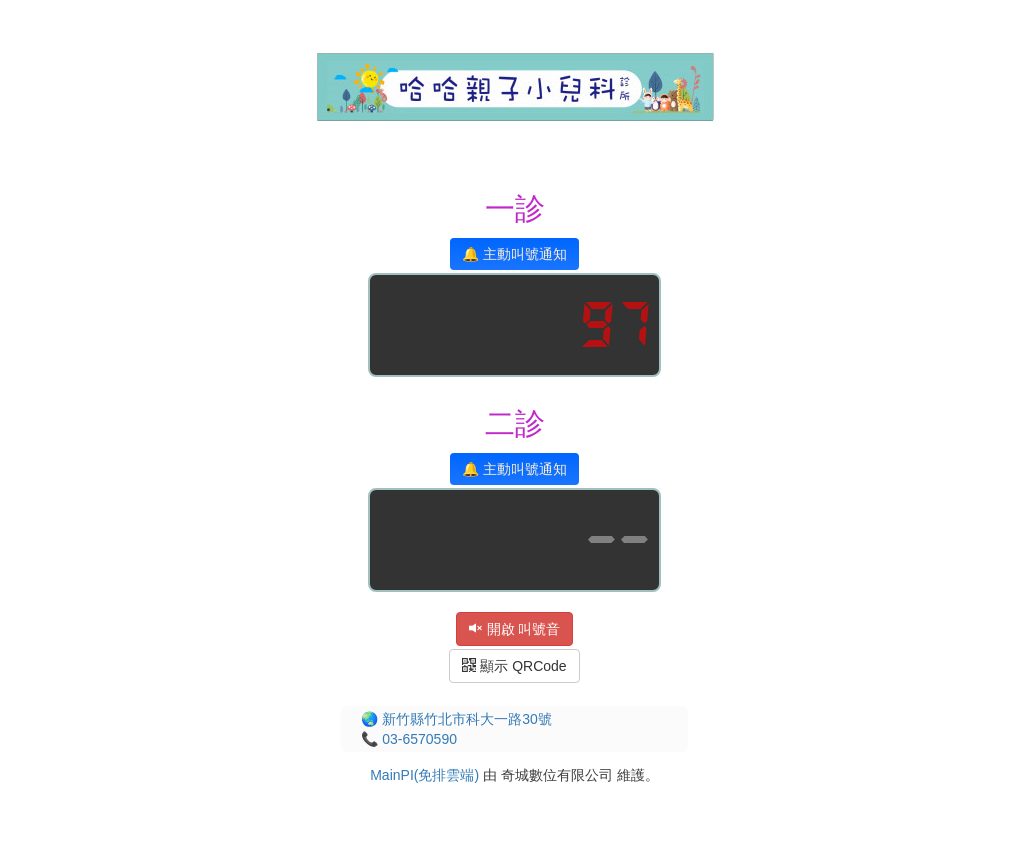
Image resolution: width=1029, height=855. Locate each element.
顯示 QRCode (514, 666)
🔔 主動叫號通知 (514, 254)
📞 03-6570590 (409, 739)
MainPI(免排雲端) (424, 775)
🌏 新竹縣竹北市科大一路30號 (456, 719)
